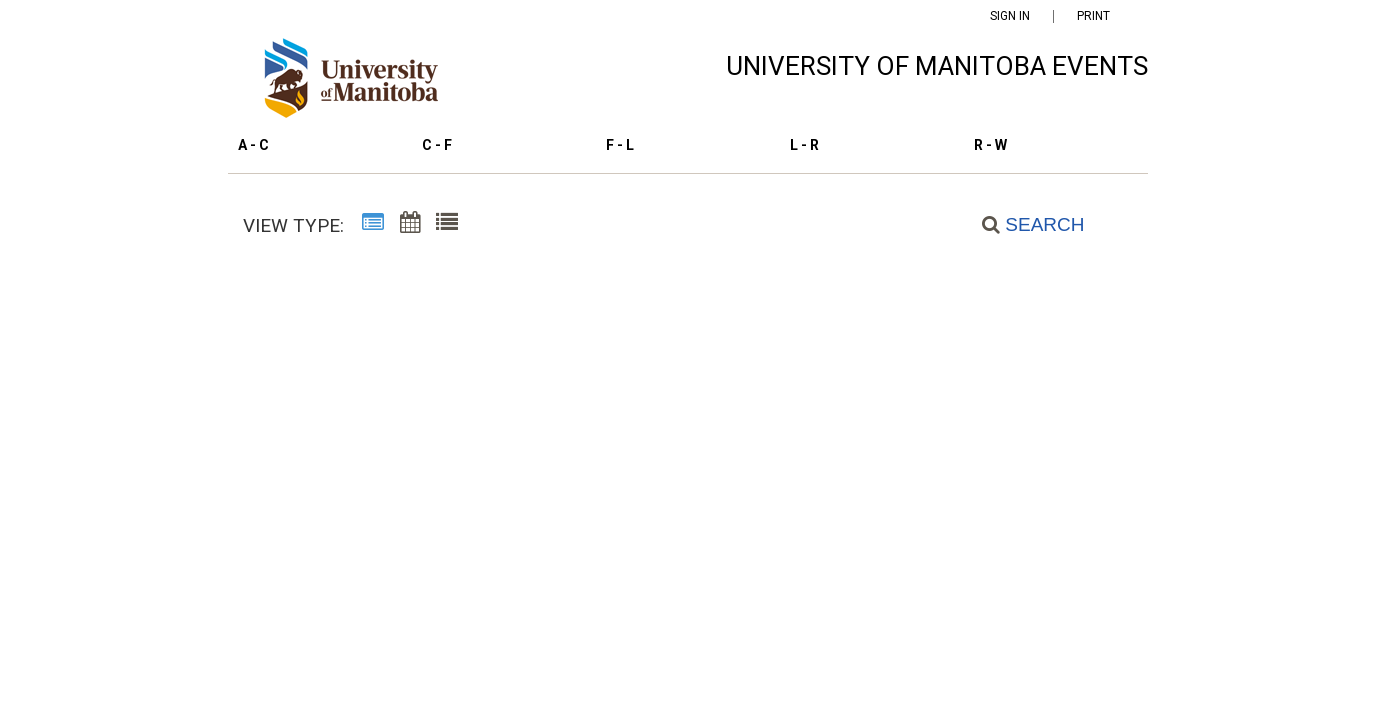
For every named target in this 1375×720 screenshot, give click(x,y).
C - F (437, 145)
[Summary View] (373, 226)
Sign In (1010, 16)
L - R (804, 145)
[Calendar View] (410, 226)
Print (1093, 16)
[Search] (1022, 224)
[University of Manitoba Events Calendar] (361, 83)
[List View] (447, 226)
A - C (253, 145)
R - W (990, 145)
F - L (620, 145)
